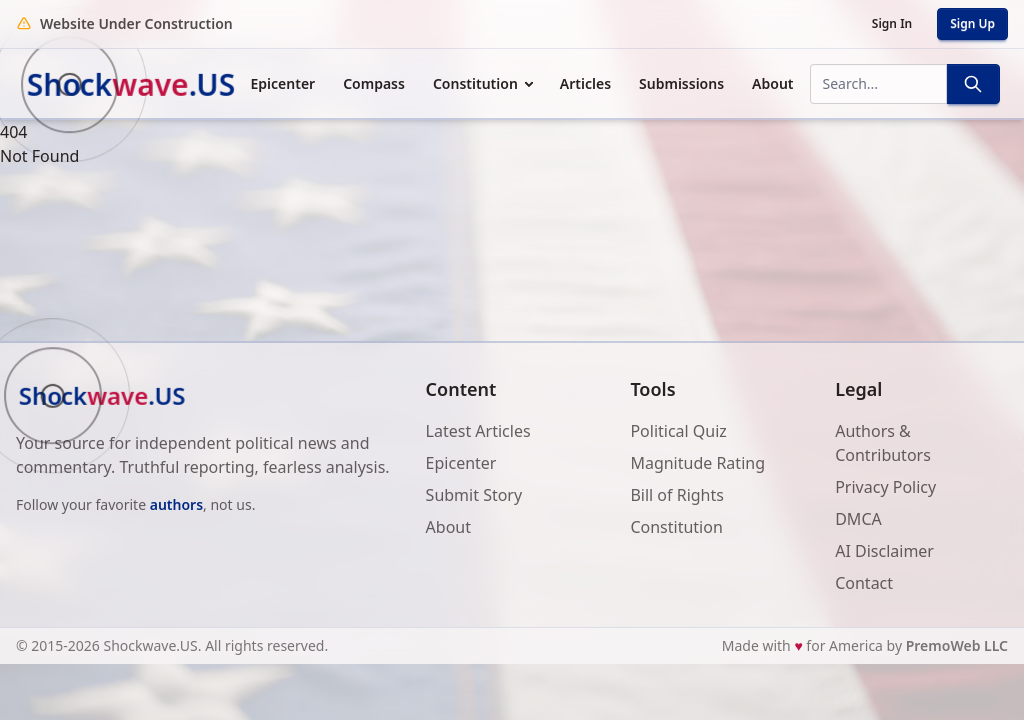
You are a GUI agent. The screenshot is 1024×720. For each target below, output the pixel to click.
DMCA (858, 519)
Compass (374, 83)
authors (176, 504)
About (772, 83)
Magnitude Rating (697, 463)
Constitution (475, 83)
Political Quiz (678, 431)
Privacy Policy (885, 487)
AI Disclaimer (884, 551)
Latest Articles (478, 431)
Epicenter (283, 83)
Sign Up (972, 23)
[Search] (973, 84)
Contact (864, 583)
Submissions (681, 83)
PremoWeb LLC (957, 645)
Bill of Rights (677, 495)
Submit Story (474, 495)
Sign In (892, 23)
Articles (585, 83)
